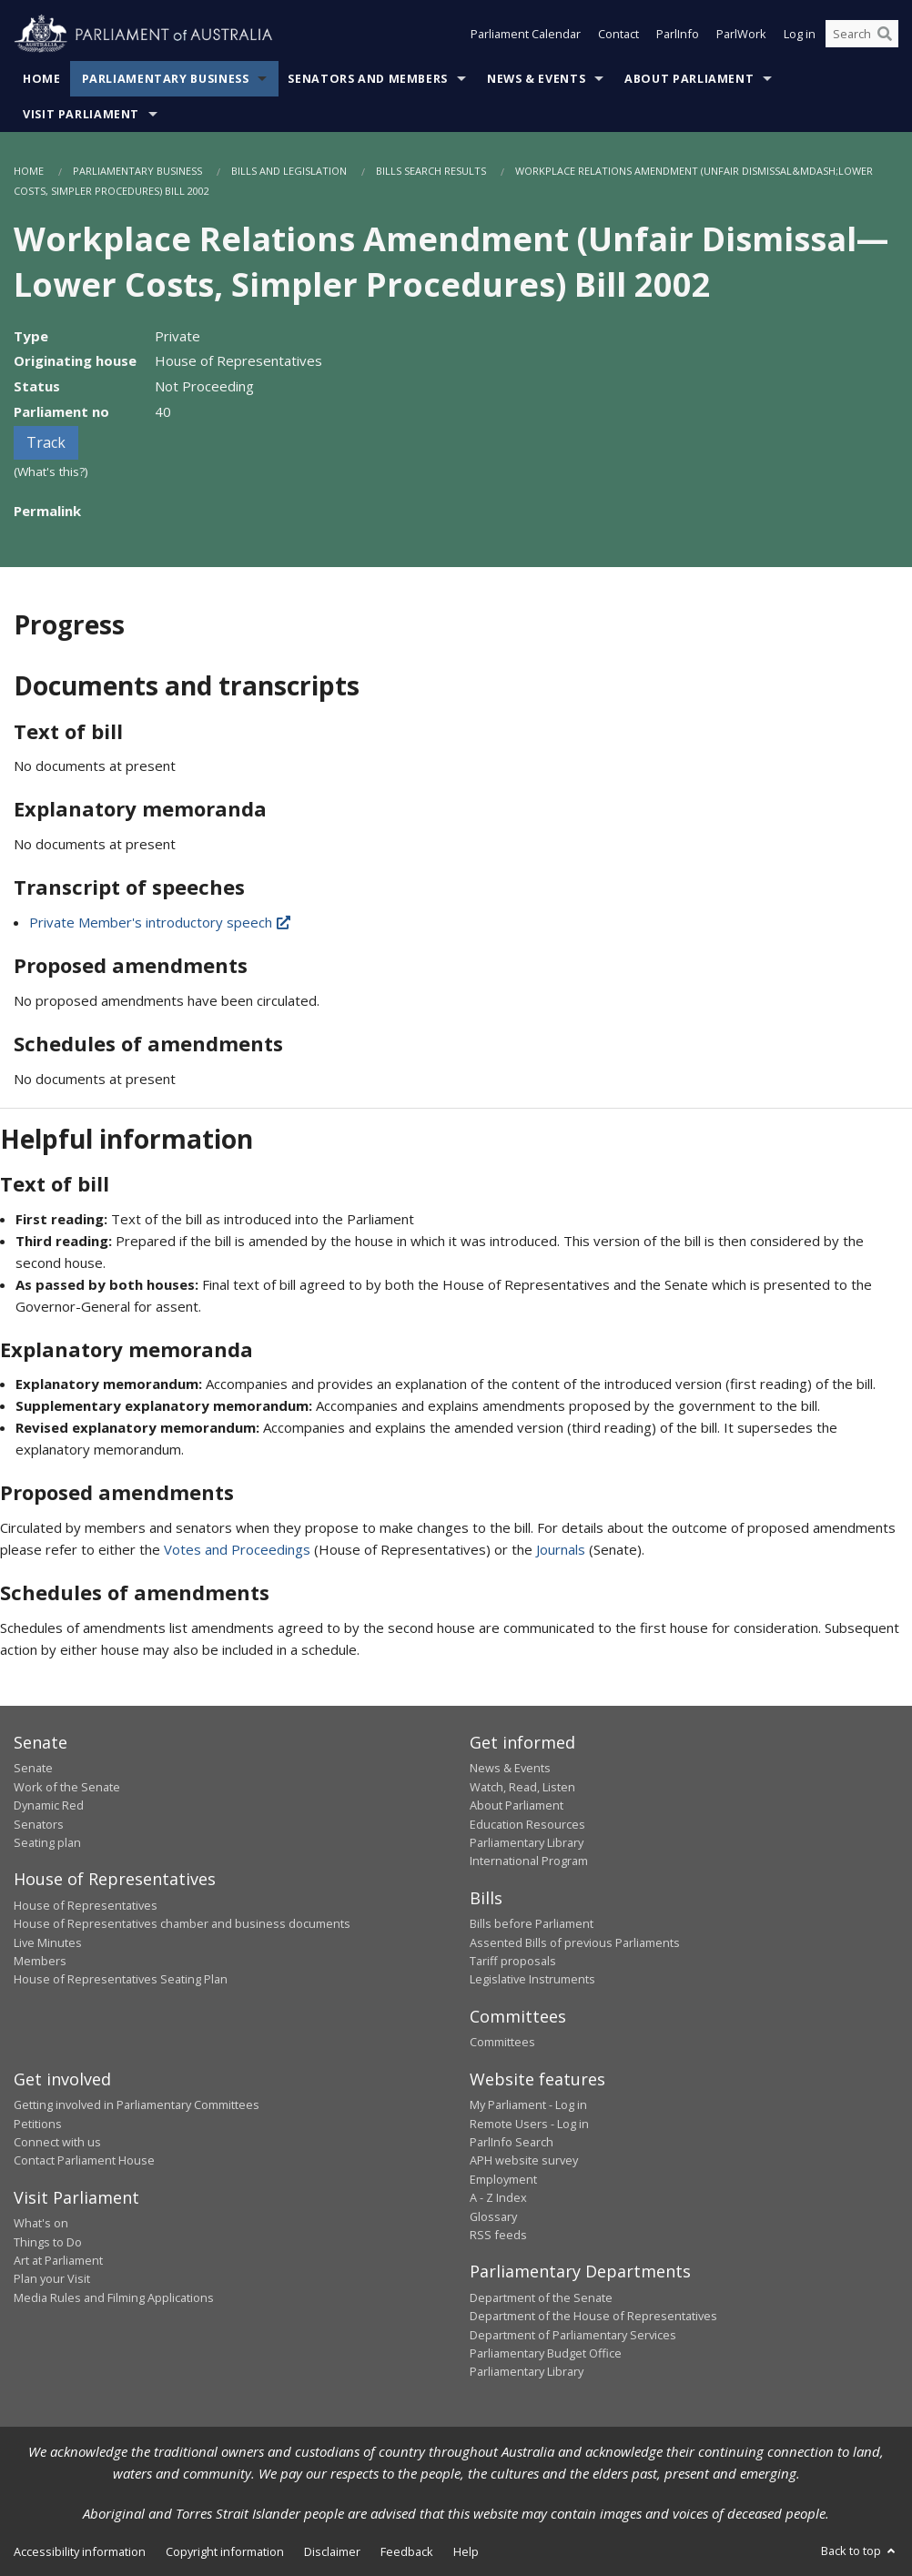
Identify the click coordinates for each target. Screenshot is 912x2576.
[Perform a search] (884, 34)
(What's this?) (51, 471)
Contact (618, 34)
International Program (529, 1860)
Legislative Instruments (532, 1979)
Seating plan (47, 1842)
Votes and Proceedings (237, 1549)
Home (42, 78)
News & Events (536, 78)
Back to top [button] (859, 2550)
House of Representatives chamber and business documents (182, 1923)
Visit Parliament (81, 114)
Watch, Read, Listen (522, 1787)
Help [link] (466, 2551)
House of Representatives (85, 1905)
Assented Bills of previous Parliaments (575, 1942)
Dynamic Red (49, 1805)
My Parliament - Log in (528, 2104)
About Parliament (689, 78)
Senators (39, 1824)
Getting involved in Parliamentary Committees (136, 2104)
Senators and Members (368, 78)
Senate (33, 1768)
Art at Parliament (58, 2260)
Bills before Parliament (531, 1923)
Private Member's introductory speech (161, 922)
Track (46, 442)
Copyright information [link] (225, 2551)
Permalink (47, 511)
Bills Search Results (431, 170)
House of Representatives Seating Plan (121, 1979)
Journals (562, 1549)
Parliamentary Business (165, 78)
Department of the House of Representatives (593, 2315)
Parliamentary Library (526, 1842)
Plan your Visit (52, 2278)
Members (40, 1960)
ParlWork (741, 34)
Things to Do (48, 2242)
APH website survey (524, 2160)
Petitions (38, 2123)
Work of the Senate (67, 1787)
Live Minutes (48, 1942)
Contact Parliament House (84, 2160)
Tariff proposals (513, 1960)
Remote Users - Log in (529, 2123)
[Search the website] (862, 34)
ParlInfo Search (511, 2142)
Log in (800, 34)
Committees (502, 2041)
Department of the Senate (541, 2297)
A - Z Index (498, 2197)
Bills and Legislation (289, 170)
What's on (41, 2223)
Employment (503, 2179)
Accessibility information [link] (80, 2551)
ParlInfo (677, 34)
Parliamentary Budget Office (546, 2353)
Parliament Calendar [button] (526, 34)
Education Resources (527, 1824)
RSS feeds (498, 2234)
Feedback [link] (406, 2551)
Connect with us (57, 2142)
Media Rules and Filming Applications (114, 2297)
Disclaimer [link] (332, 2551)
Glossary (493, 2216)
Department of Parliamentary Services (573, 2335)
